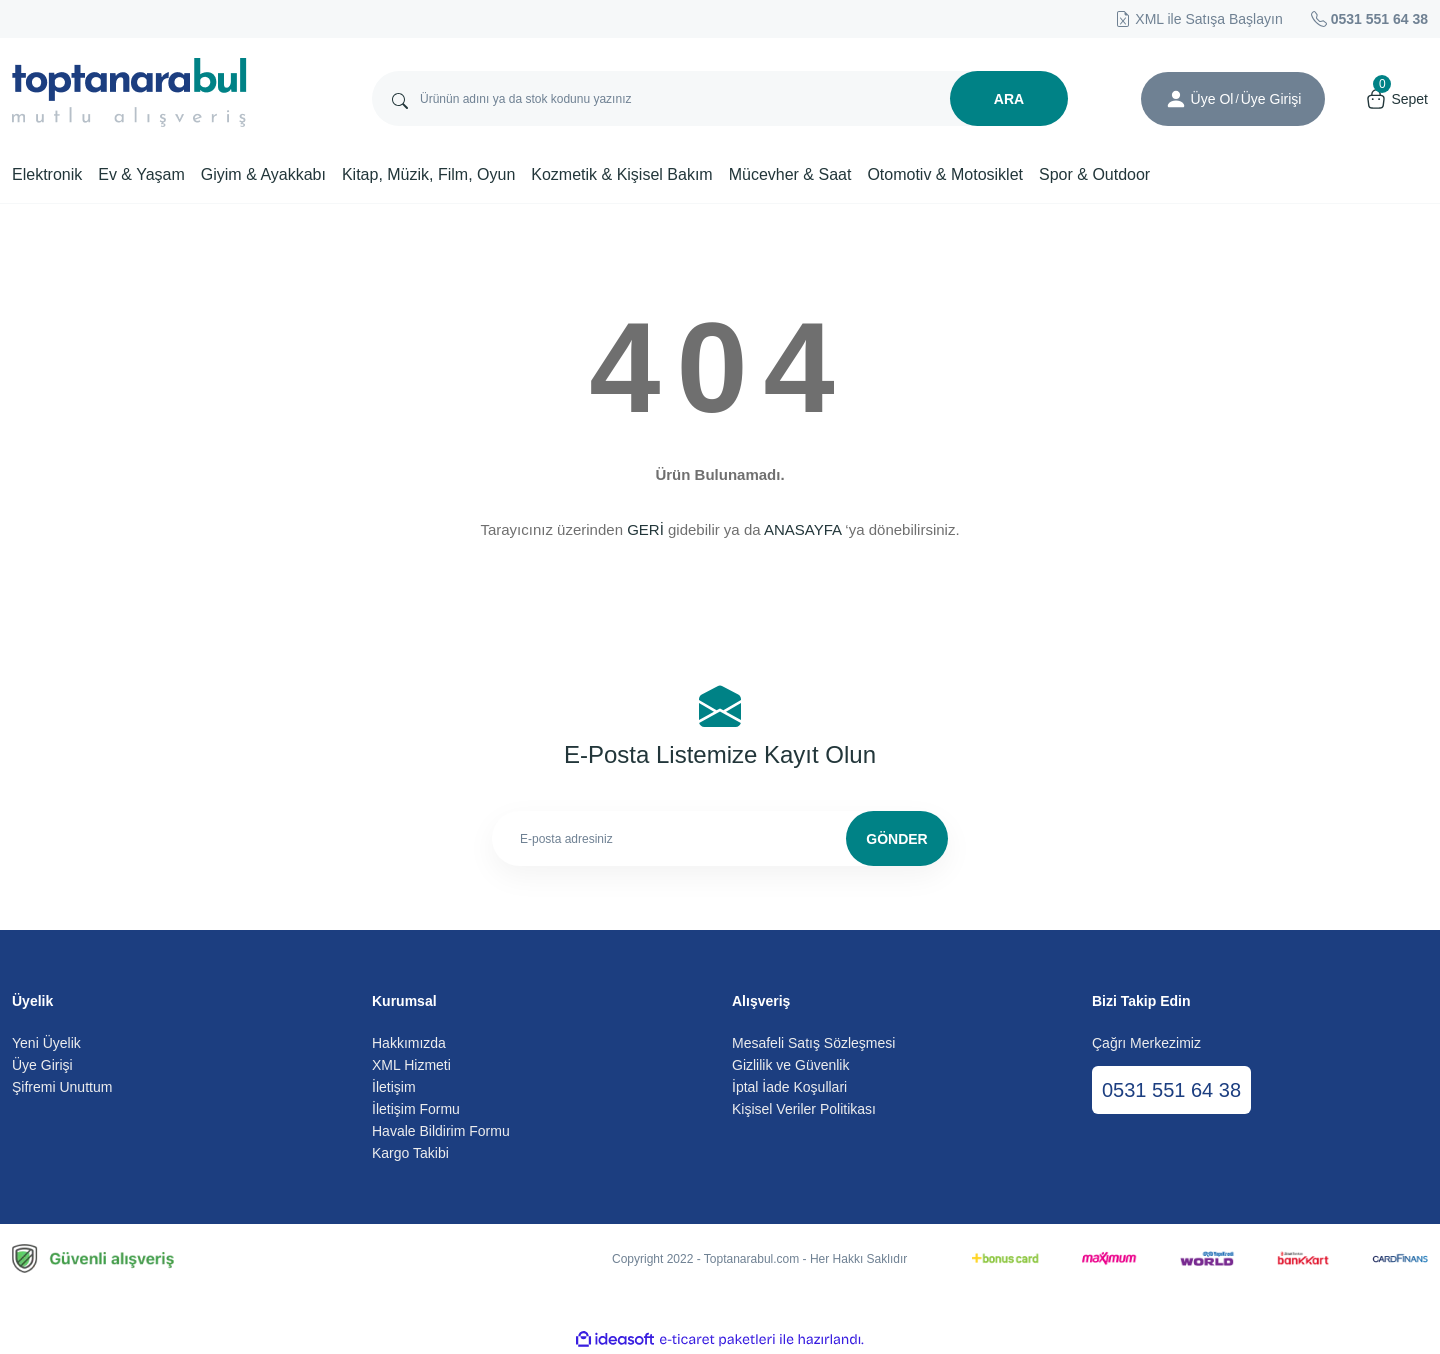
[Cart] (1396, 99)
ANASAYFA (802, 529)
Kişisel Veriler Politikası (804, 1109)
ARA (1009, 99)
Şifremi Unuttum (62, 1087)
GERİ (645, 529)
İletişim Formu (416, 1109)
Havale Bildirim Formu (441, 1131)
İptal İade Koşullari (789, 1087)
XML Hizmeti (411, 1065)
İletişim (394, 1087)
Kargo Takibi (410, 1153)
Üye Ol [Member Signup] (1212, 99)
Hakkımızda (409, 1043)
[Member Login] (1176, 99)
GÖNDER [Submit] (896, 839)
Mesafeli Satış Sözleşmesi (813, 1043)
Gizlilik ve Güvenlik (790, 1065)
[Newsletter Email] (720, 838)
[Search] (720, 98)
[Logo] (129, 92)
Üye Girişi (42, 1065)
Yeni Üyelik (46, 1043)
